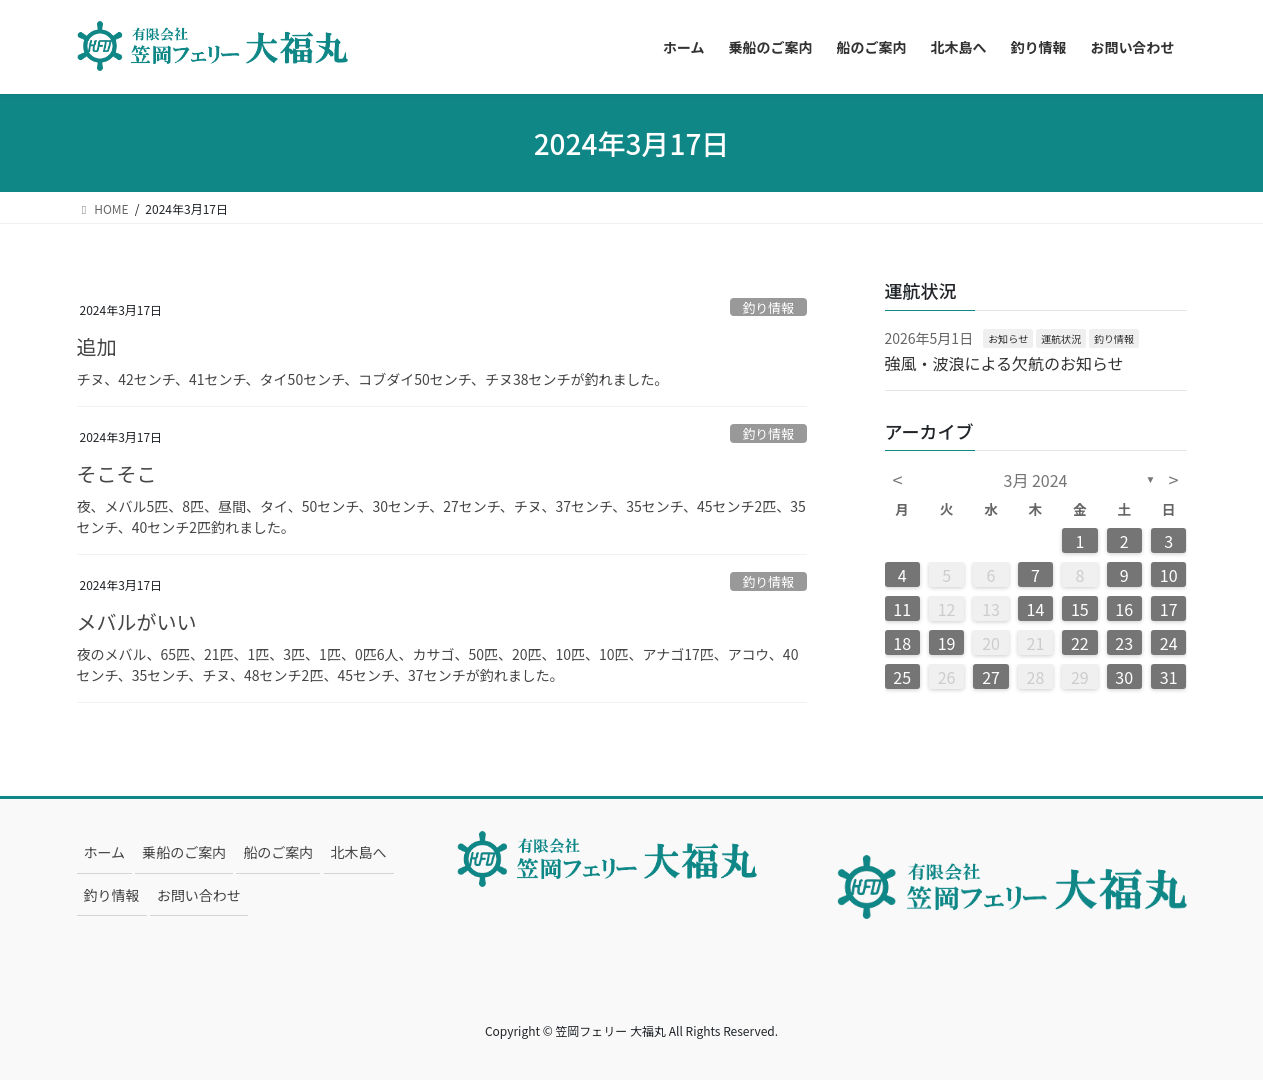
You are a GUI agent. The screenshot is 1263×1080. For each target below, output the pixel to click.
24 (1169, 643)
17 (1169, 609)
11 (902, 609)
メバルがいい (137, 621)
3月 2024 (1036, 480)
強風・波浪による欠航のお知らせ (1004, 363)
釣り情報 (768, 307)
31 (1169, 677)
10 (1169, 575)
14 (1036, 609)
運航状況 (1061, 338)
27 (991, 677)
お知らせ (1008, 338)
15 (1080, 609)
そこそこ (117, 473)
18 (902, 643)
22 (1080, 643)
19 (947, 643)
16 (1124, 609)
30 (1124, 677)
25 (902, 677)
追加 (97, 346)
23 (1124, 643)
